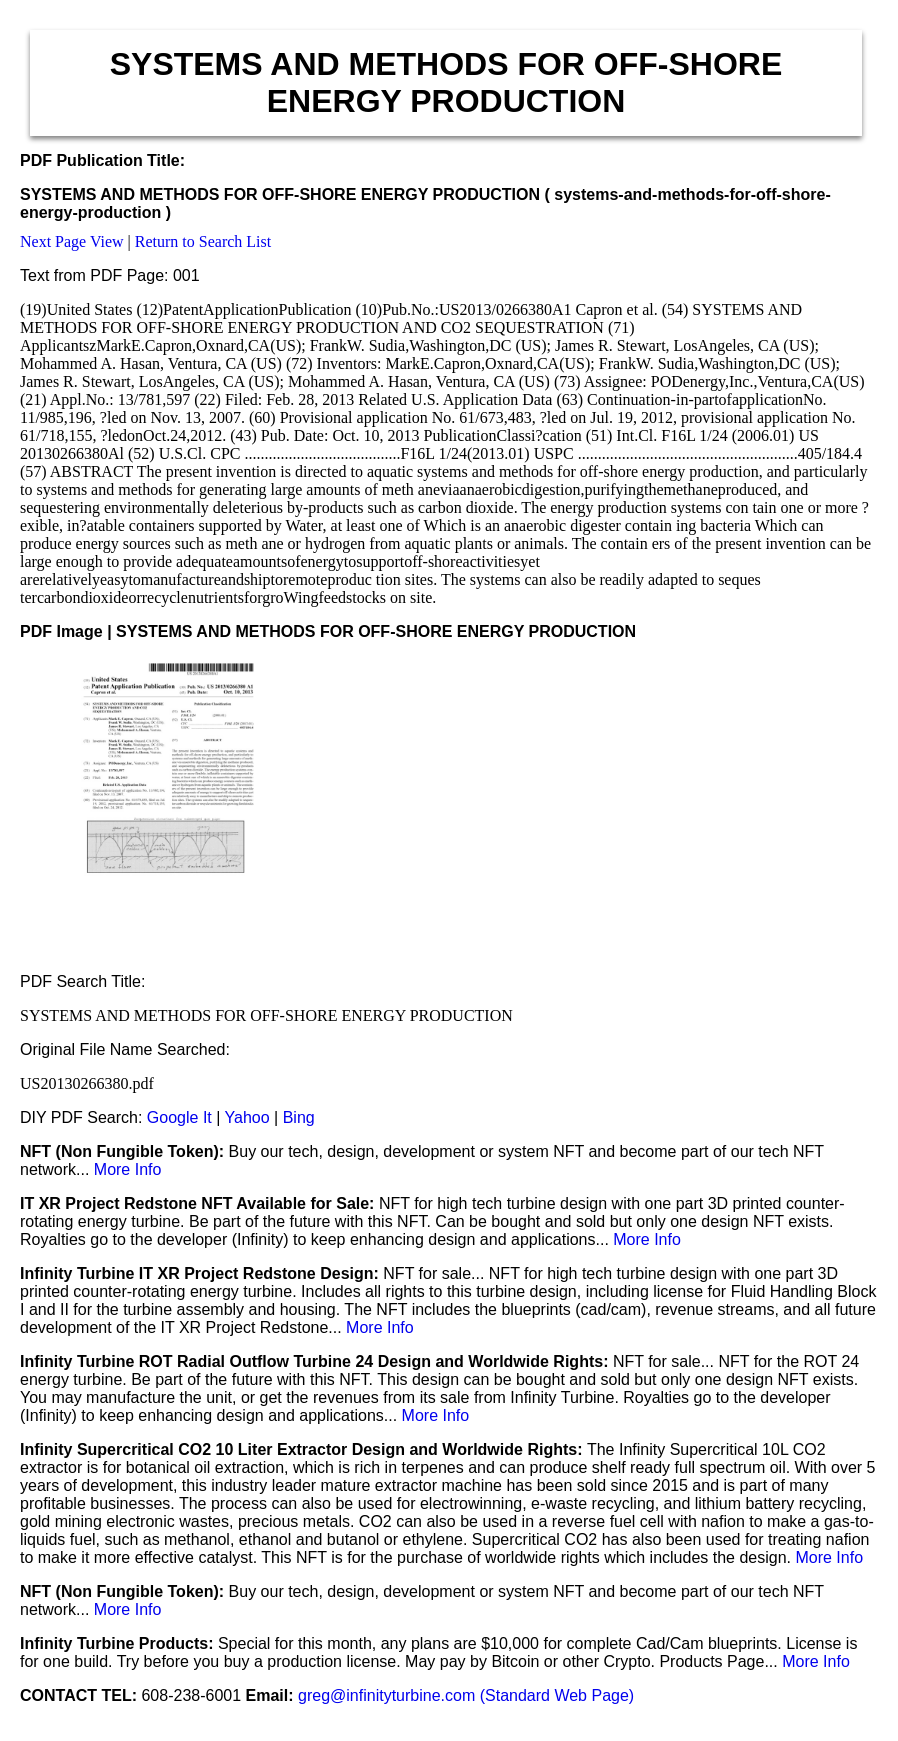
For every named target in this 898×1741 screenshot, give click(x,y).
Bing (299, 1117)
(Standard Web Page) (557, 1695)
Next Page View (72, 241)
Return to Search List (203, 241)
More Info (128, 1169)
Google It (179, 1117)
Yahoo (247, 1117)
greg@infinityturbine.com (389, 1695)
